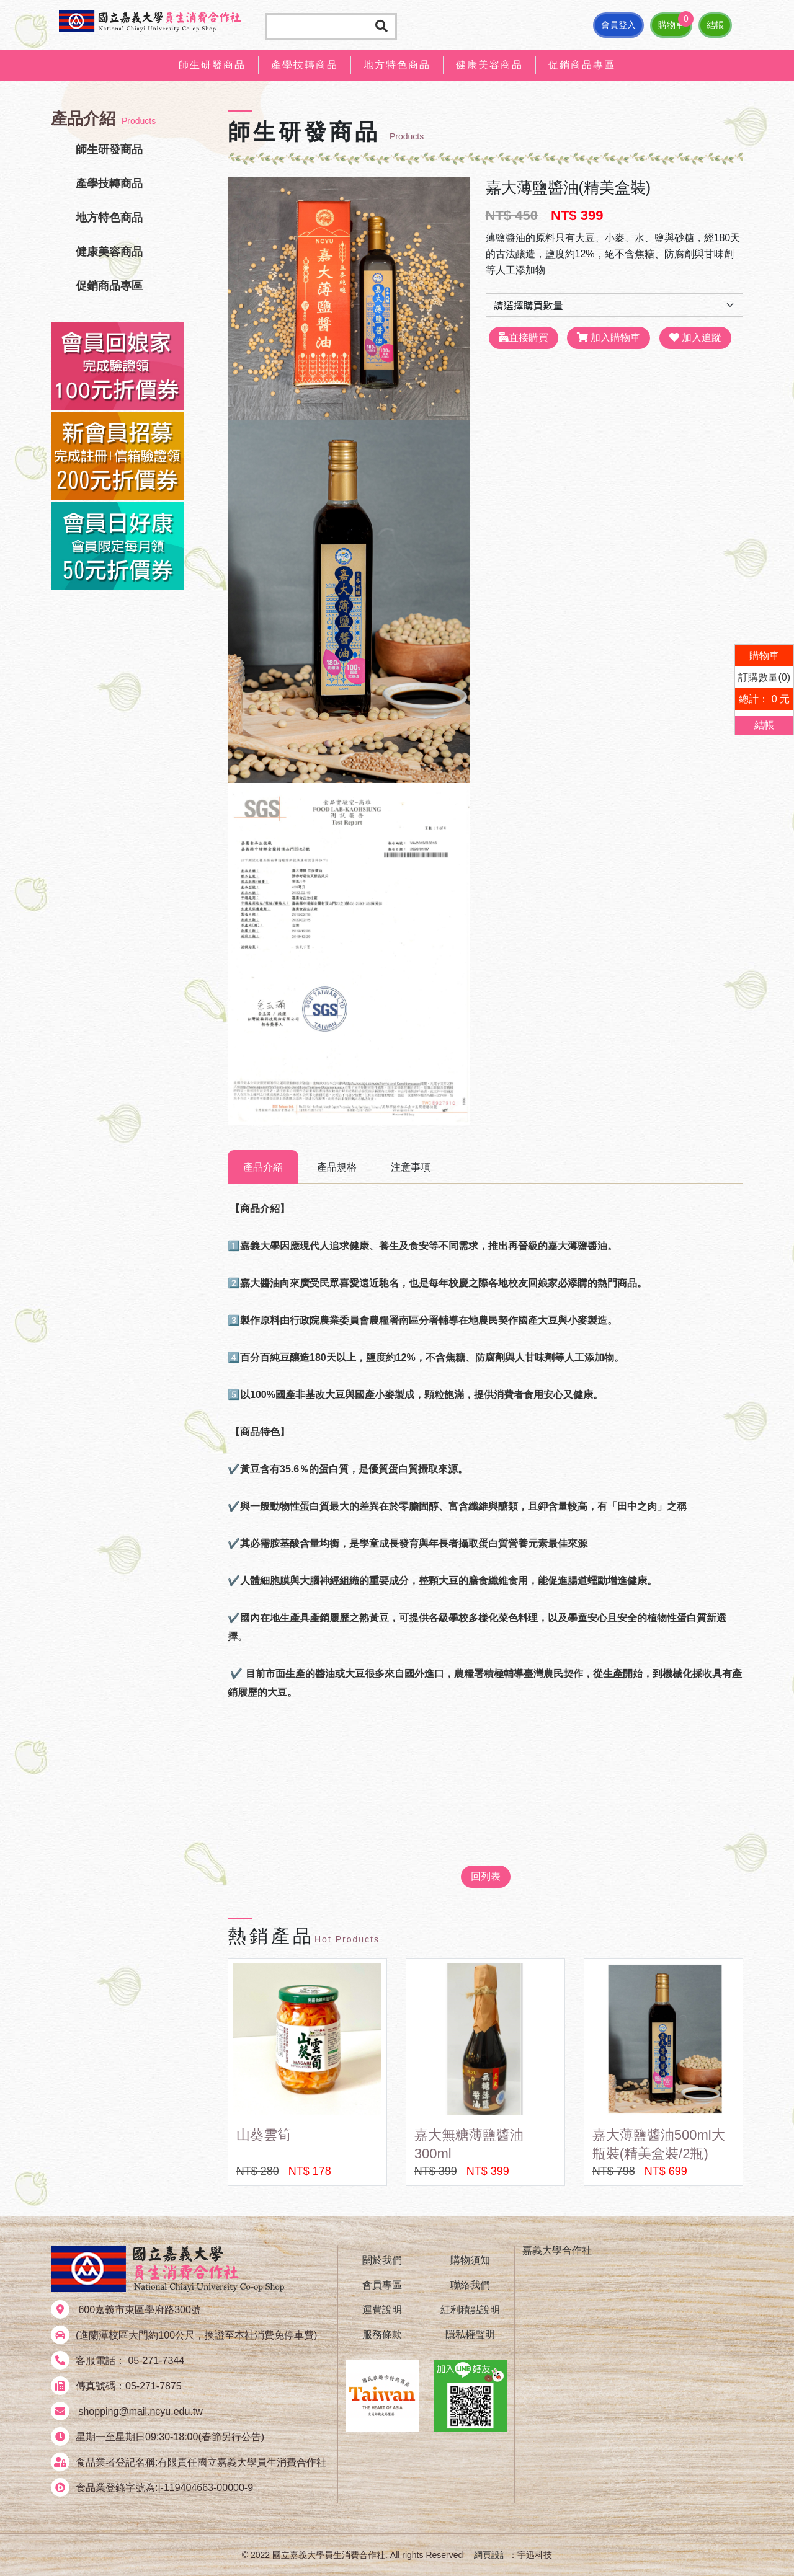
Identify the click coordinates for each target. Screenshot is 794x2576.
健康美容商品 (489, 65)
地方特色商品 (397, 65)
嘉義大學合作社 (557, 2250)
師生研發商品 (212, 65)
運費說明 (382, 2309)
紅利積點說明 (470, 2309)
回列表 (486, 1876)
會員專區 (382, 2285)
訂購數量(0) (764, 677)
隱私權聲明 (470, 2334)
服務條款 (382, 2334)
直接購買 (523, 337)
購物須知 (470, 2260)
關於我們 (382, 2260)
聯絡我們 (470, 2285)
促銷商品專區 (581, 65)
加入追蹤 (695, 337)
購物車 (671, 25)
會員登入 (618, 25)
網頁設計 (491, 2555)
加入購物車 (608, 337)
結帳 (715, 25)
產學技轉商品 (304, 65)
